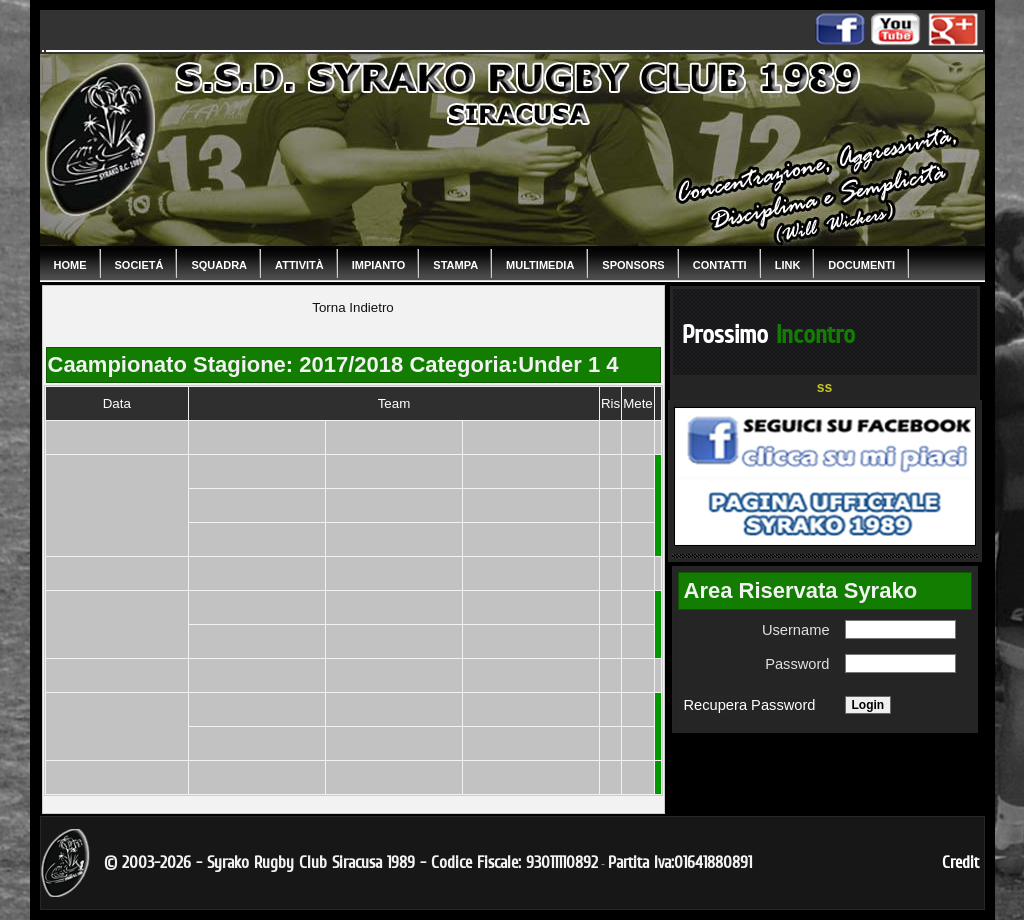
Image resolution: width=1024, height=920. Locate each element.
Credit (960, 862)
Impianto (379, 265)
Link (788, 265)
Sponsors (633, 265)
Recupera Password (750, 705)
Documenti (861, 265)
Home (70, 265)
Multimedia (540, 265)
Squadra (219, 265)
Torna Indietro (353, 307)
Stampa (455, 265)
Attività (299, 265)
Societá (139, 265)
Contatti (720, 265)
